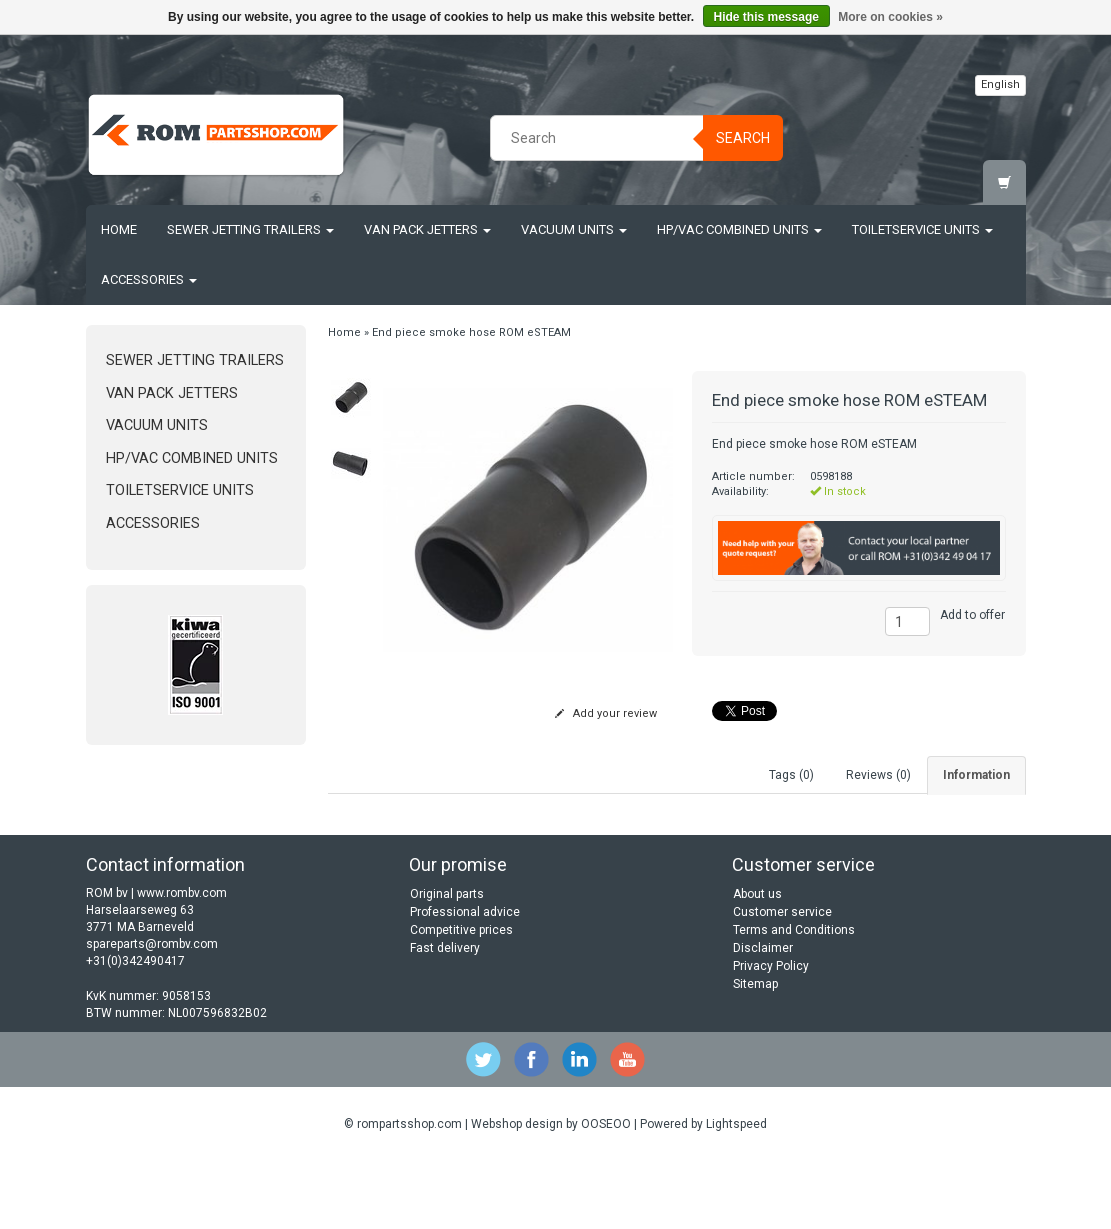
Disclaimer (763, 1015)
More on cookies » (890, 17)
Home (119, 229)
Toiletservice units (922, 229)
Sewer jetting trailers (250, 229)
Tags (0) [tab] (791, 775)
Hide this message (766, 17)
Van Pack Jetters (427, 229)
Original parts (447, 961)
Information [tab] (976, 775)
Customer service (782, 979)
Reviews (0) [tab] (878, 775)
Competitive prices (461, 997)
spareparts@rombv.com (152, 1011)
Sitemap (755, 1051)
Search (743, 138)
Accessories (149, 279)
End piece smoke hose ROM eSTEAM (471, 332)
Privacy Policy (771, 1033)
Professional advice (465, 979)
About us (757, 961)
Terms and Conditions (794, 997)
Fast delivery (445, 1015)
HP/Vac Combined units (739, 229)
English (1000, 84)
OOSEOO (606, 1191)
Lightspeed (736, 1191)
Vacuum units (574, 229)
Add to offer (972, 615)
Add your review (606, 713)
